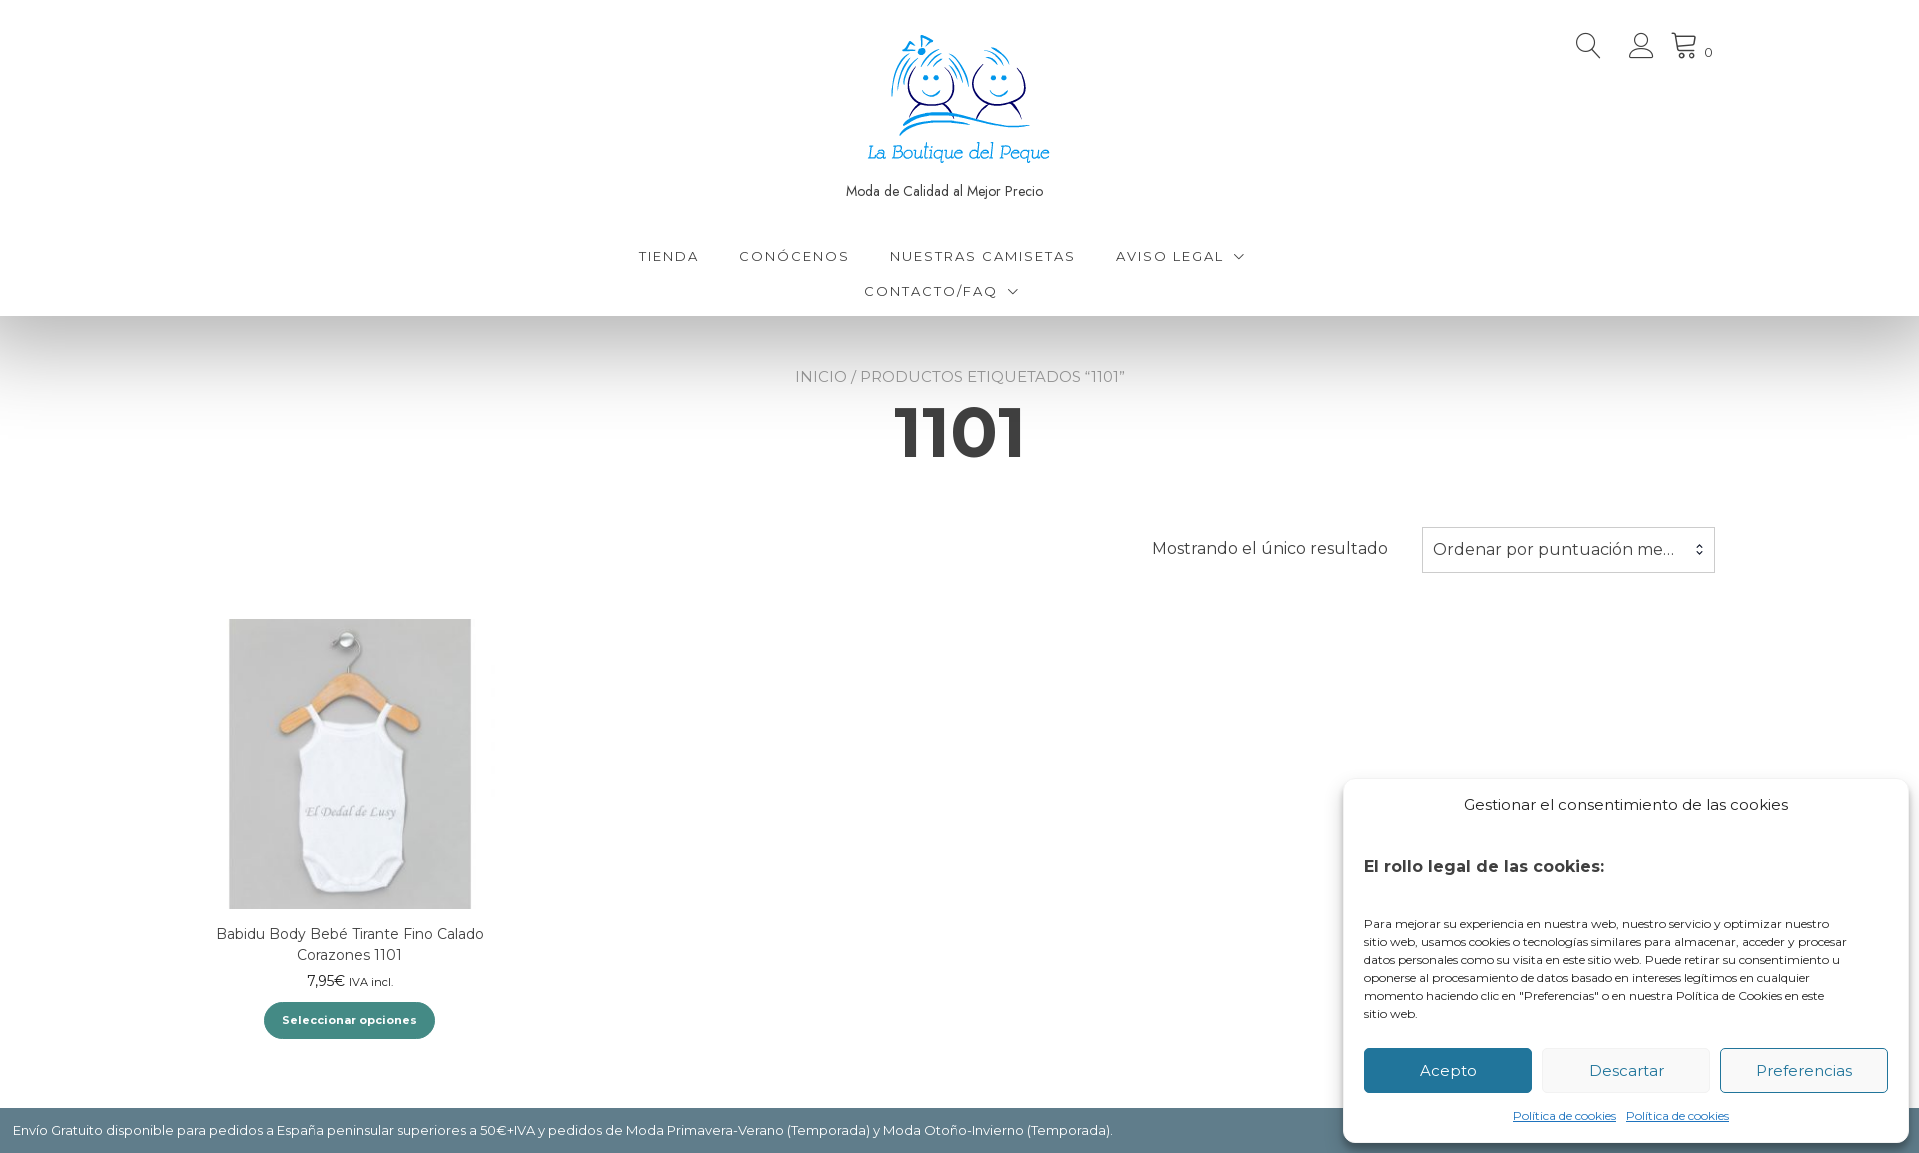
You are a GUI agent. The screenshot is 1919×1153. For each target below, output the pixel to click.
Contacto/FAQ (931, 291)
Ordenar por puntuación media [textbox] (1559, 549)
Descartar (1626, 1070)
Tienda (669, 256)
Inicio (821, 376)
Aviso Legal (1170, 256)
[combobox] (1568, 550)
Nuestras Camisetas (983, 256)
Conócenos (794, 256)
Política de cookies (1564, 1115)
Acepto (1448, 1070)
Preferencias (1804, 1070)
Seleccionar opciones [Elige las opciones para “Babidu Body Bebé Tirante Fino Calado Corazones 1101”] (349, 1020)
